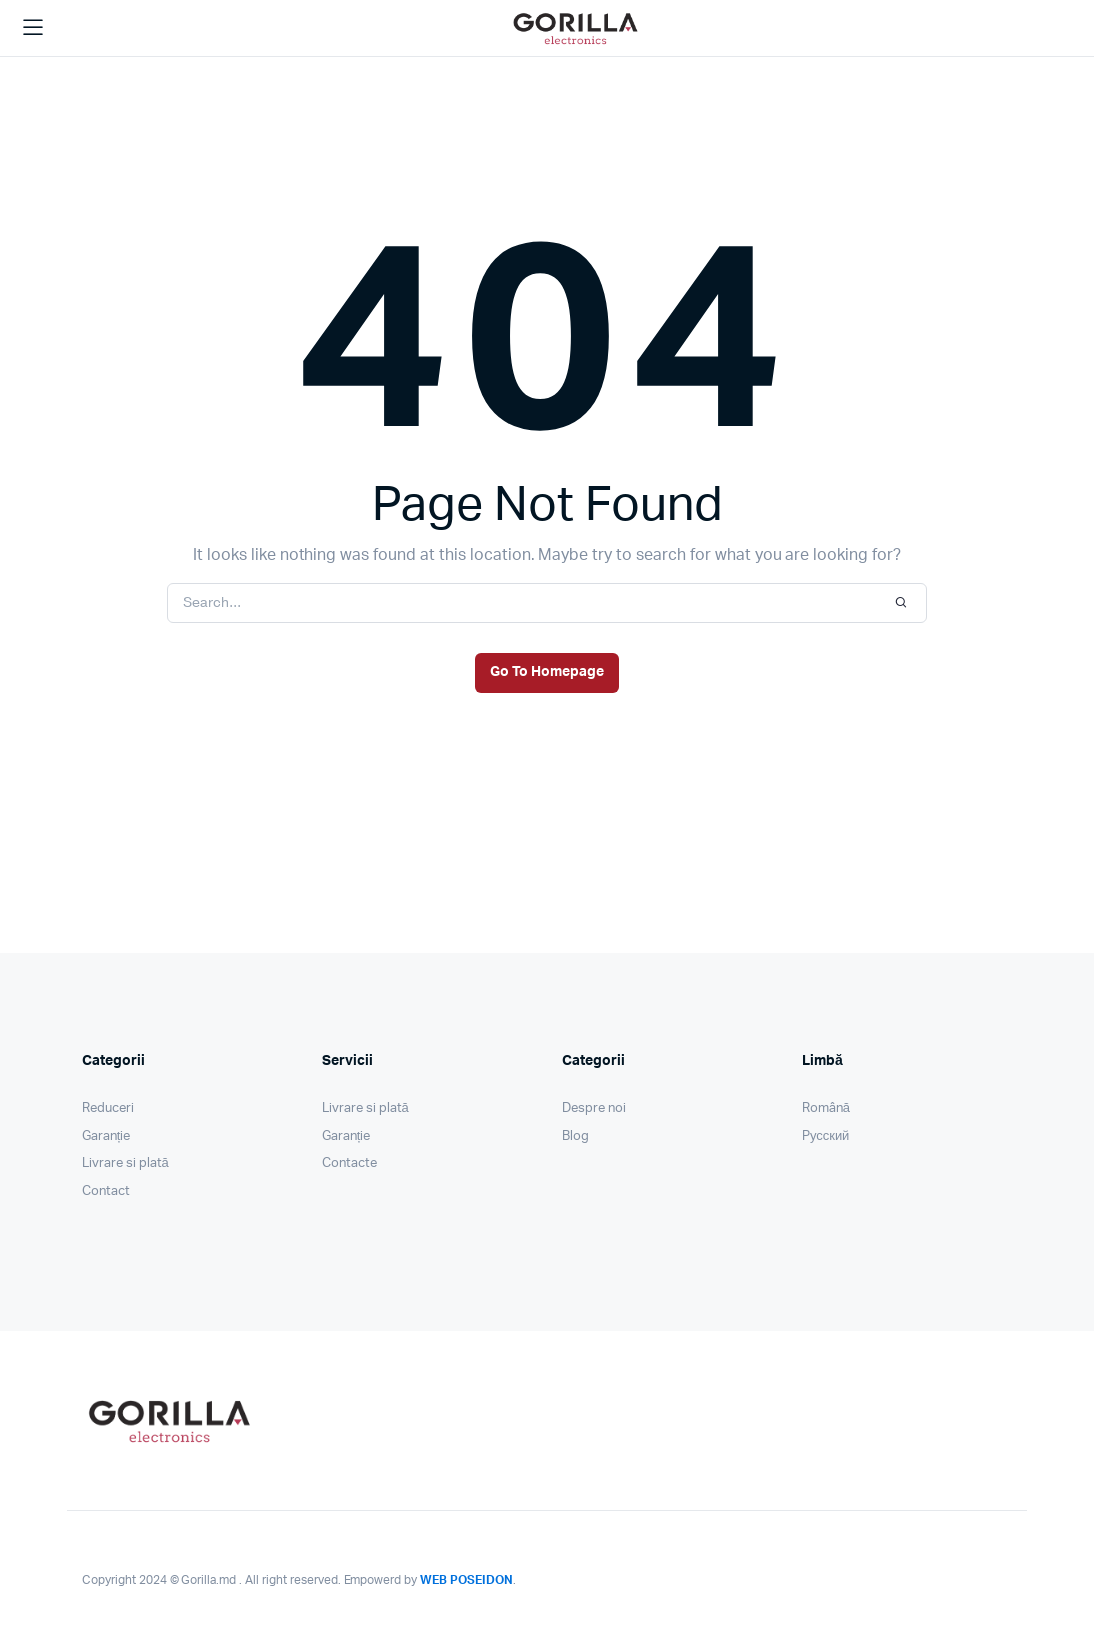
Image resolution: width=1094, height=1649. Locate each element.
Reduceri (108, 1108)
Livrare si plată (125, 1163)
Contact (106, 1191)
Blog (575, 1136)
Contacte (349, 1163)
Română (826, 1108)
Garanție (106, 1136)
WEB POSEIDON (466, 1580)
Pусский (825, 1136)
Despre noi (594, 1108)
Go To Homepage (547, 672)
